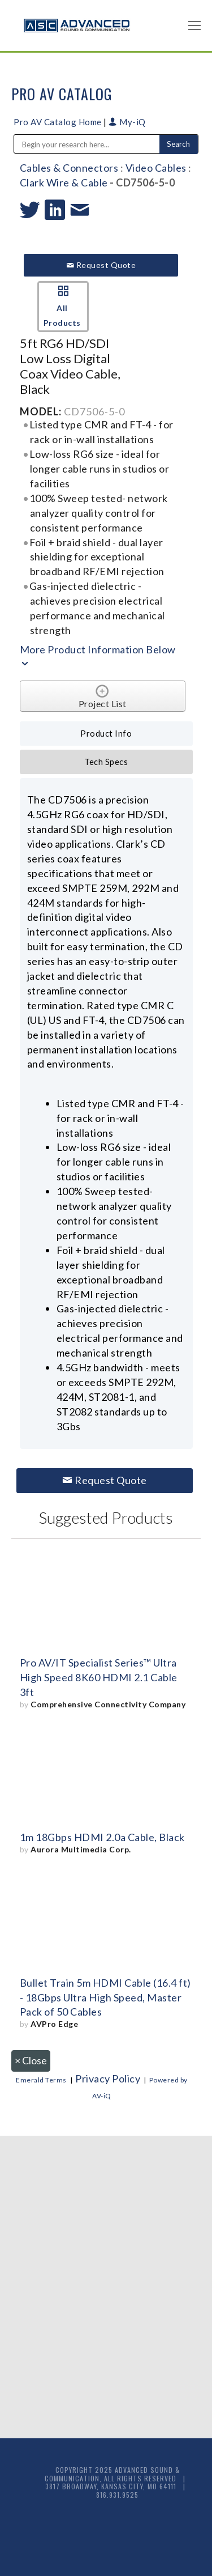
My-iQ (127, 122)
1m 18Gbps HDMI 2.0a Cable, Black (102, 1837)
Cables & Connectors (69, 167)
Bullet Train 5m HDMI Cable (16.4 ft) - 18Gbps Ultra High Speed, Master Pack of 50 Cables (105, 1997)
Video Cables (156, 167)
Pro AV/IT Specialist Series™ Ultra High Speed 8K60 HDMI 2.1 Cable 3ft (99, 1677)
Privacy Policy (107, 2078)
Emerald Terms (41, 2080)
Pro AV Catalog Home (58, 122)
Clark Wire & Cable (64, 182)
